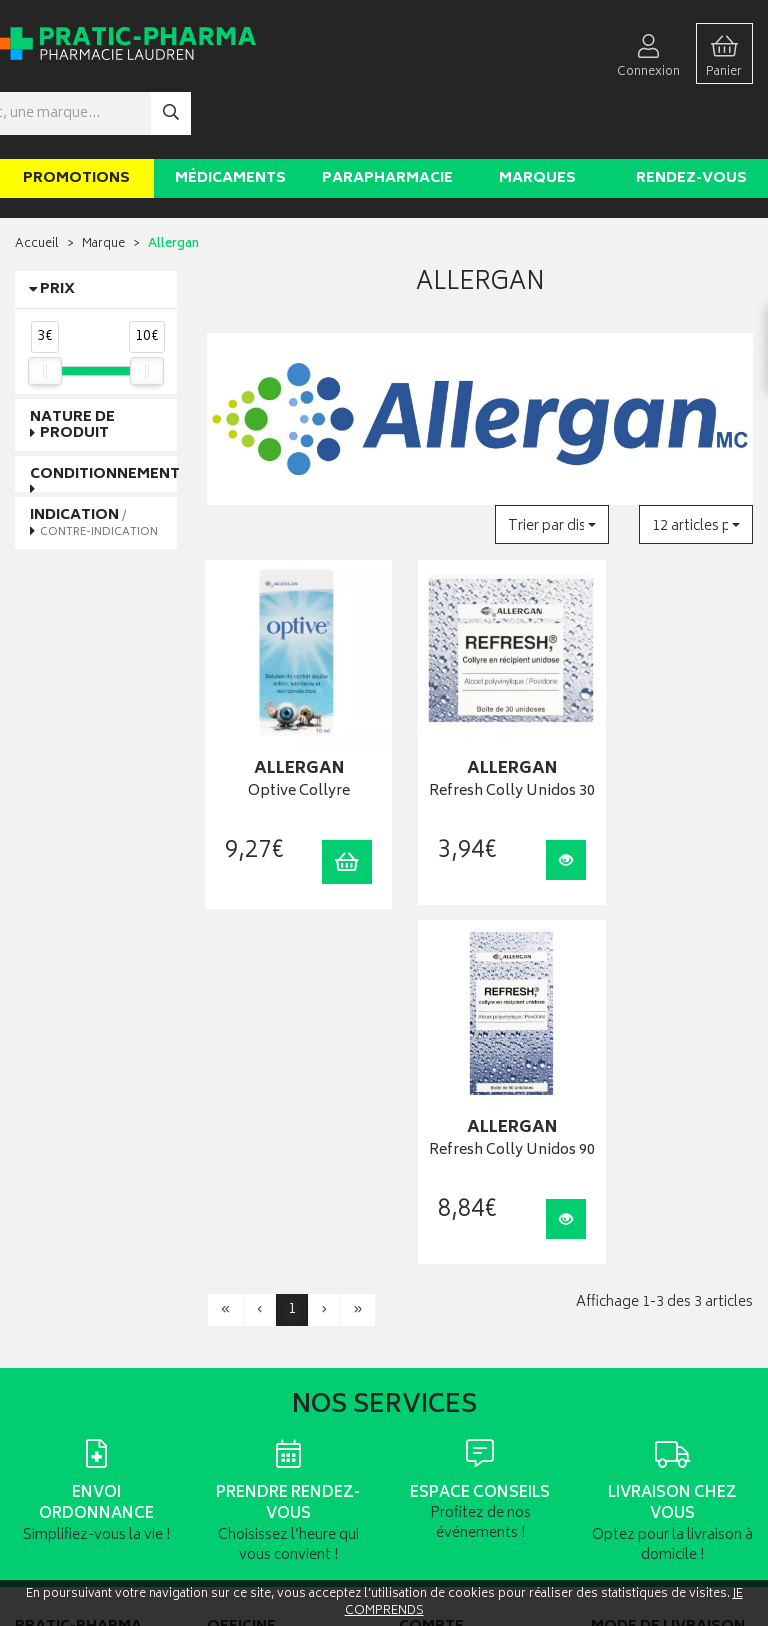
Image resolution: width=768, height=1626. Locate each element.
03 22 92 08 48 (49, 1265)
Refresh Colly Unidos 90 (672, 717)
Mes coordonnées (449, 1239)
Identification (434, 1219)
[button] (552, 465)
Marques (537, 118)
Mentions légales (253, 1402)
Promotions (76, 118)
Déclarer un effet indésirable (282, 1362)
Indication (94, 463)
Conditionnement (105, 414)
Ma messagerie (440, 1321)
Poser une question (68, 1434)
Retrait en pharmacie (646, 1219)
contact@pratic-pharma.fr (84, 1287)
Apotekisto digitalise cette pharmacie (601, 1567)
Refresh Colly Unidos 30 (480, 717)
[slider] (45, 311)
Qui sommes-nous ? (71, 1413)
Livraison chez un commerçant (637, 1268)
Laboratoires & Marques (271, 1239)
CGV (219, 1382)
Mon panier (429, 1280)
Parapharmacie (387, 118)
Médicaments (230, 118)
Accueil (37, 185)
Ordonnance (241, 1321)
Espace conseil (247, 1280)
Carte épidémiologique (270, 1341)
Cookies (230, 1443)
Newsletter (236, 1300)
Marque (103, 185)
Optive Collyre (288, 706)
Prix (57, 230)
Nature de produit (72, 366)
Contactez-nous (59, 1454)
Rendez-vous (691, 118)
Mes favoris (429, 1300)
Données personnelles (269, 1423)
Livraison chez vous (644, 1239)
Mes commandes (446, 1260)
